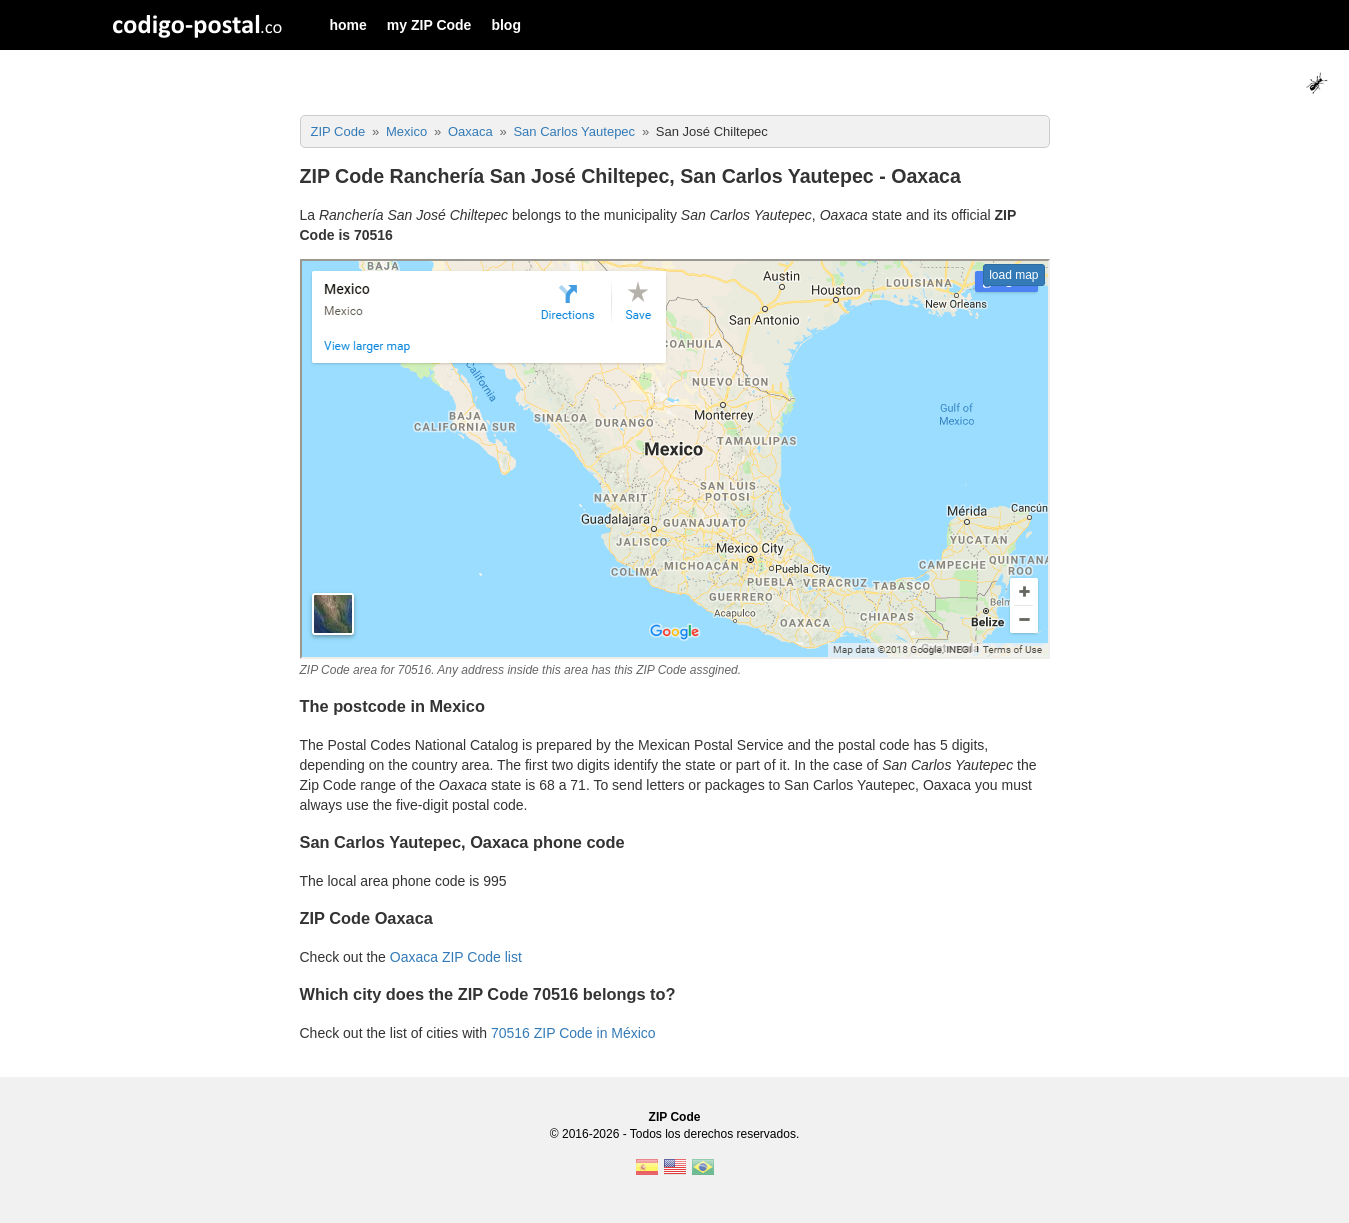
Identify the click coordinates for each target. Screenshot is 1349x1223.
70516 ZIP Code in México (573, 1033)
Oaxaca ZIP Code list (456, 957)
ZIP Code (675, 1117)
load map (1013, 275)
